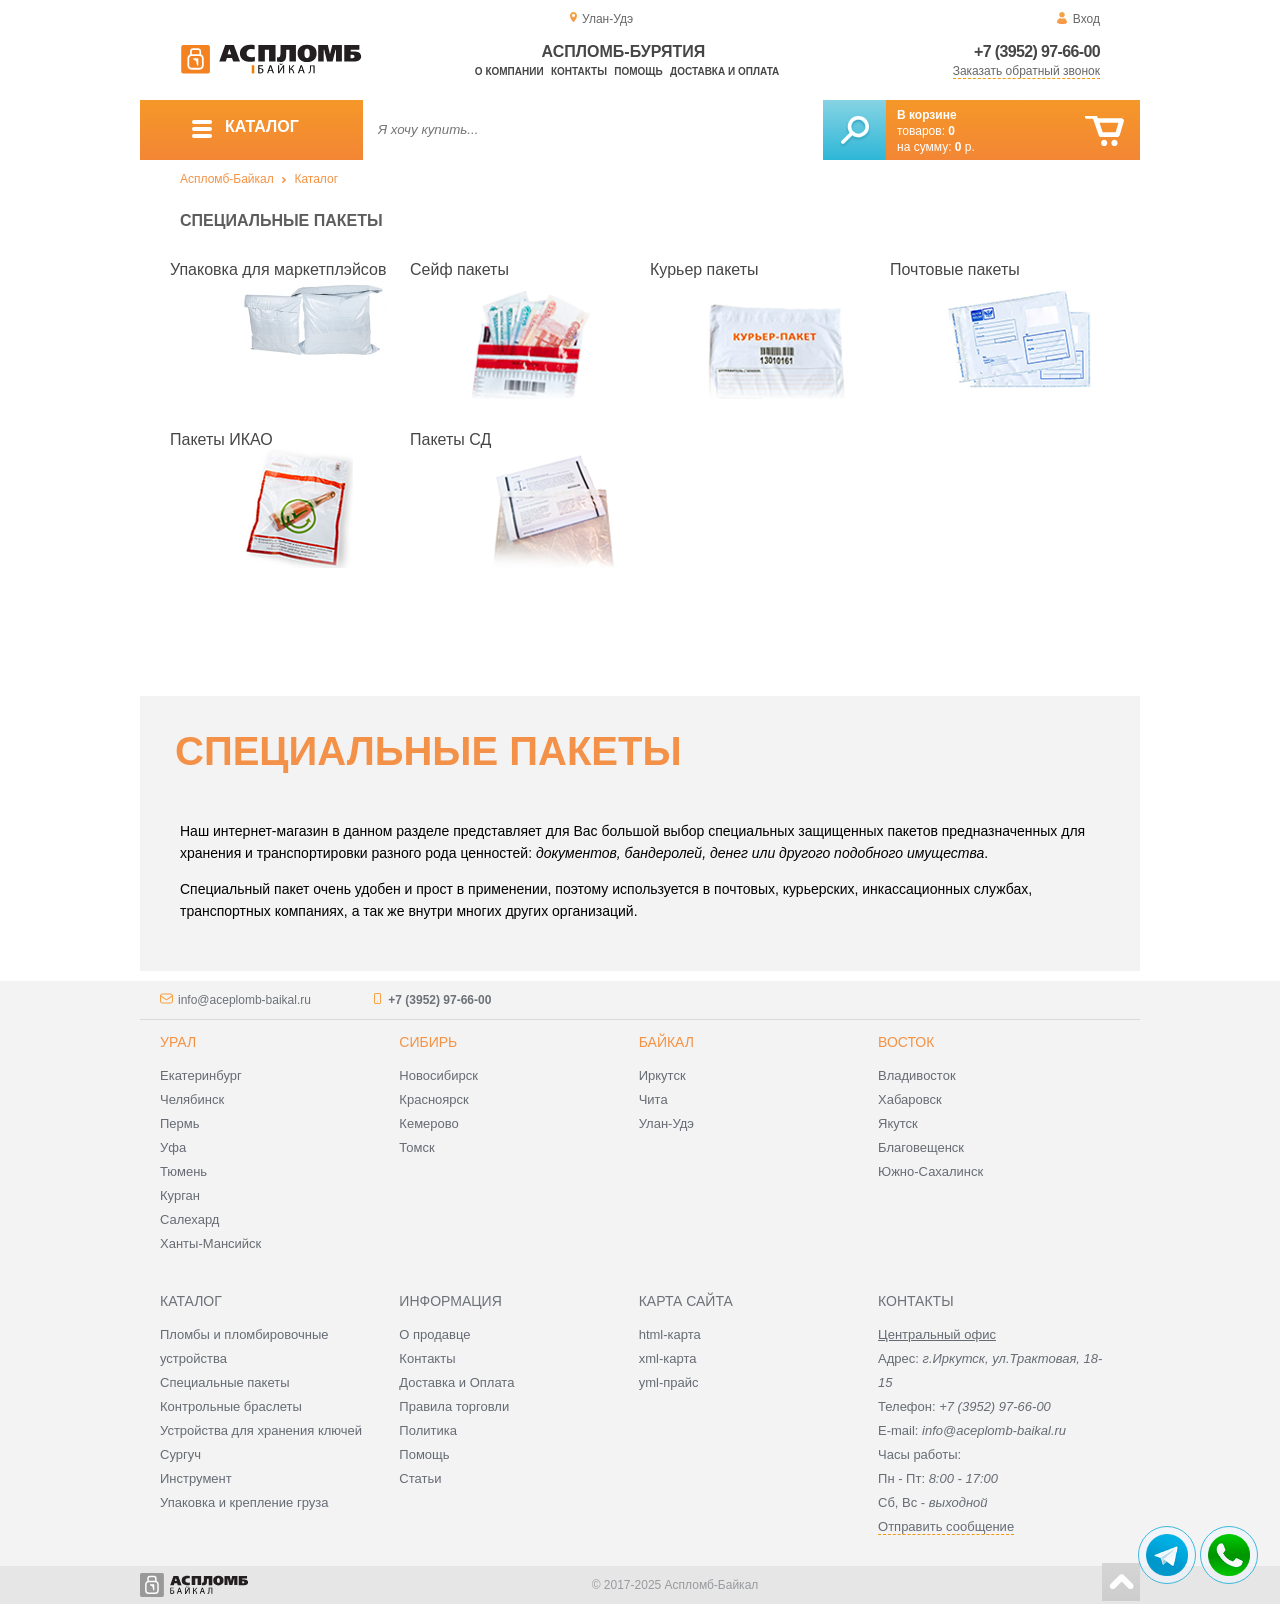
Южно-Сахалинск (930, 1171)
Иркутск (662, 1075)
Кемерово (428, 1123)
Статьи (420, 1478)
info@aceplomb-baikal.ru (244, 1000)
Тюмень (183, 1171)
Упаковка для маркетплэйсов (278, 269)
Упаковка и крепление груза (244, 1502)
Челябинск (192, 1099)
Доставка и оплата (724, 71)
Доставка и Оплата (456, 1382)
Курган (180, 1195)
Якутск (898, 1123)
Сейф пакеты (459, 269)
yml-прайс (669, 1382)
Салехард (189, 1219)
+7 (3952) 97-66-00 (1037, 51)
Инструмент (196, 1478)
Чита (653, 1099)
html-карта (670, 1334)
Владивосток (917, 1075)
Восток (906, 1042)
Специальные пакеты (225, 1382)
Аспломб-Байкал (227, 179)
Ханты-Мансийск (210, 1243)
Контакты (579, 71)
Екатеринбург (201, 1075)
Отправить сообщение (946, 1526)
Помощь (638, 71)
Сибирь (428, 1042)
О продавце (434, 1334)
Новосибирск (438, 1075)
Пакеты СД (450, 439)
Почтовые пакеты (955, 269)
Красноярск (433, 1099)
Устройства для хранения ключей (261, 1430)
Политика (428, 1430)
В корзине (927, 115)
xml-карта (668, 1358)
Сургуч (180, 1454)
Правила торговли (454, 1406)
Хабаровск (910, 1099)
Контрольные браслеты (231, 1406)
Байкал (666, 1042)
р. (965, 147)
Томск (416, 1147)
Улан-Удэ (666, 1123)
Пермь (180, 1123)
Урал (178, 1042)
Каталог (316, 179)
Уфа (173, 1147)
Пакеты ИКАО (221, 439)
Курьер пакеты (704, 269)
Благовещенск (921, 1147)
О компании (509, 71)
